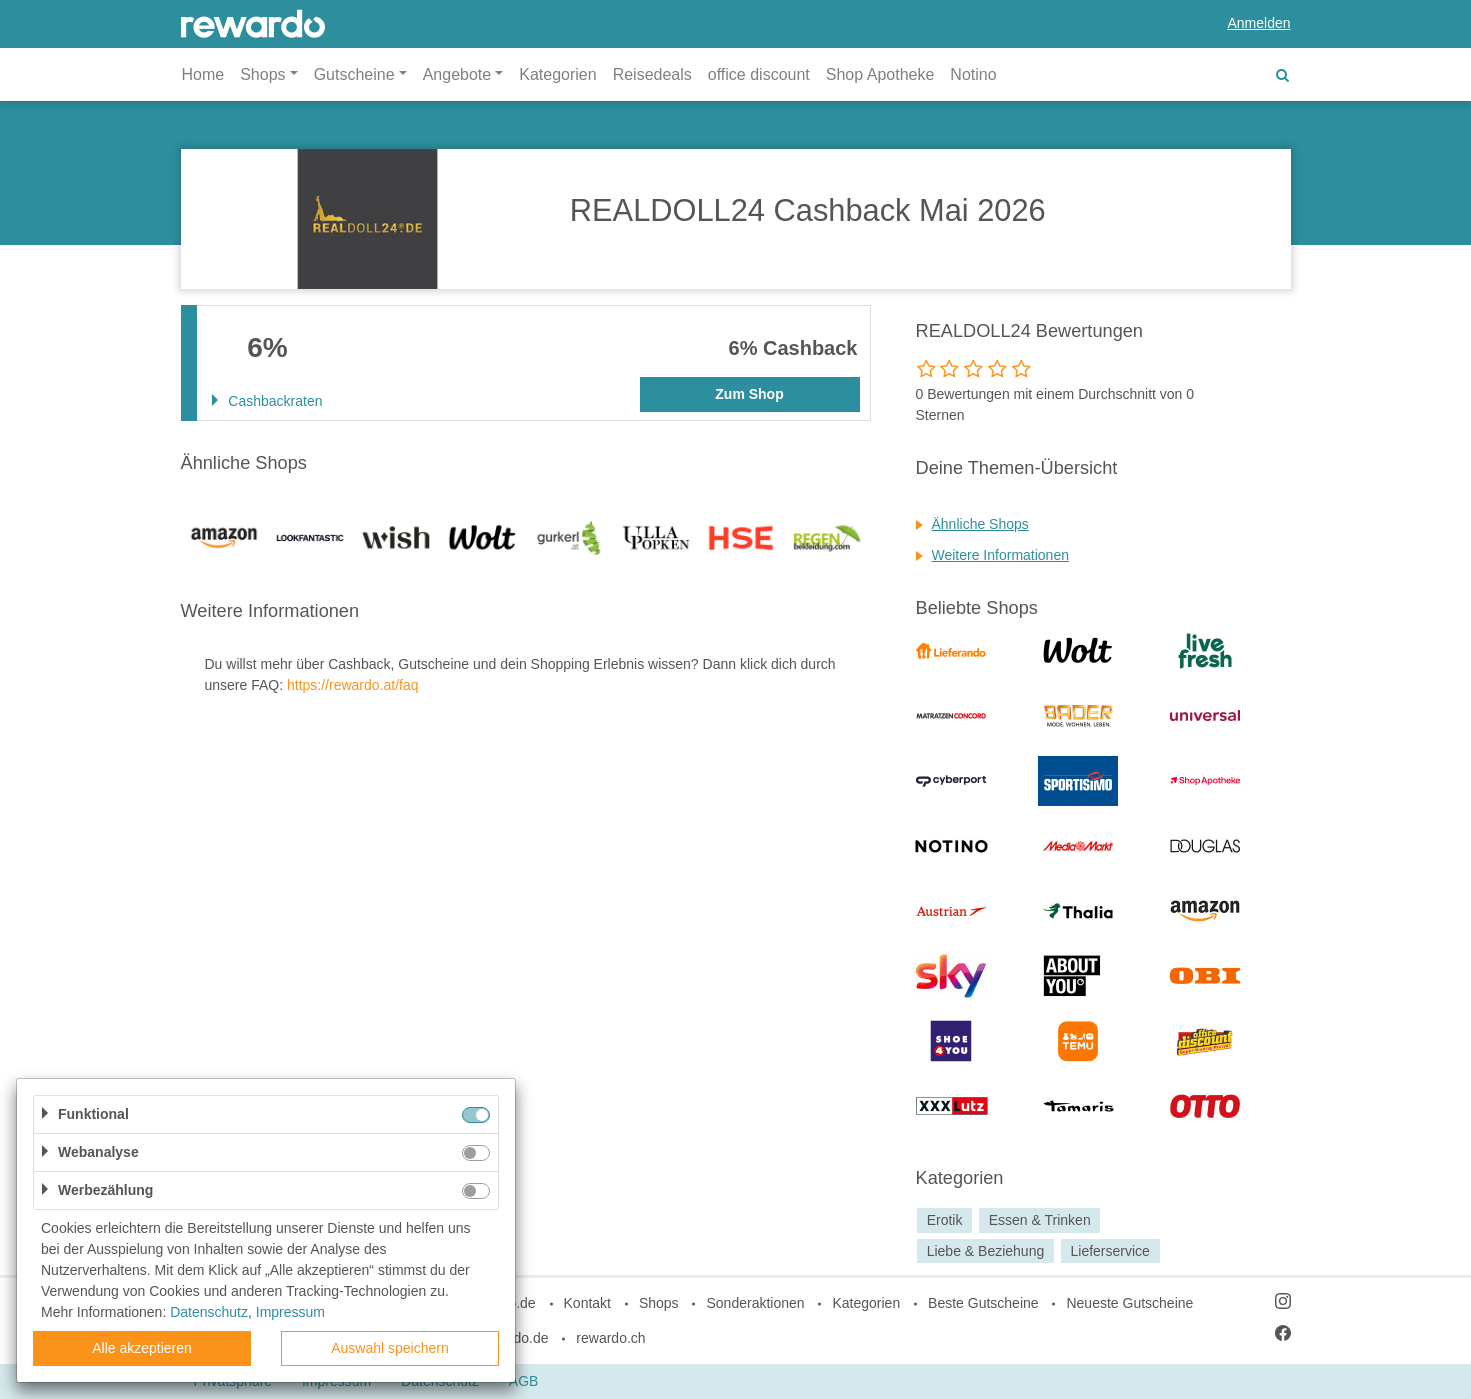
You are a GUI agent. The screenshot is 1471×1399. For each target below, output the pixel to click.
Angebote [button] (457, 74)
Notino (973, 74)
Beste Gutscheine (983, 1303)
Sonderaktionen (755, 1303)
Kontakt (587, 1303)
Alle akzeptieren (142, 1348)
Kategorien (557, 74)
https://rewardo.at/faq (353, 685)
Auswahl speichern (390, 1348)
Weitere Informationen (1000, 555)
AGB (524, 1381)
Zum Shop (749, 394)
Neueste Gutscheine (1129, 1303)
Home (203, 74)
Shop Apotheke (880, 74)
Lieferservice (1110, 1251)
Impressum (290, 1312)
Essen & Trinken (1040, 1220)
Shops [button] (262, 74)
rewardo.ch (610, 1338)
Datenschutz (209, 1312)
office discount (759, 74)
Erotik (945, 1220)
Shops (659, 1303)
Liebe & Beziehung (986, 1251)
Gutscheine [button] (354, 74)
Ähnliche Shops (980, 524)
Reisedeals (652, 74)
